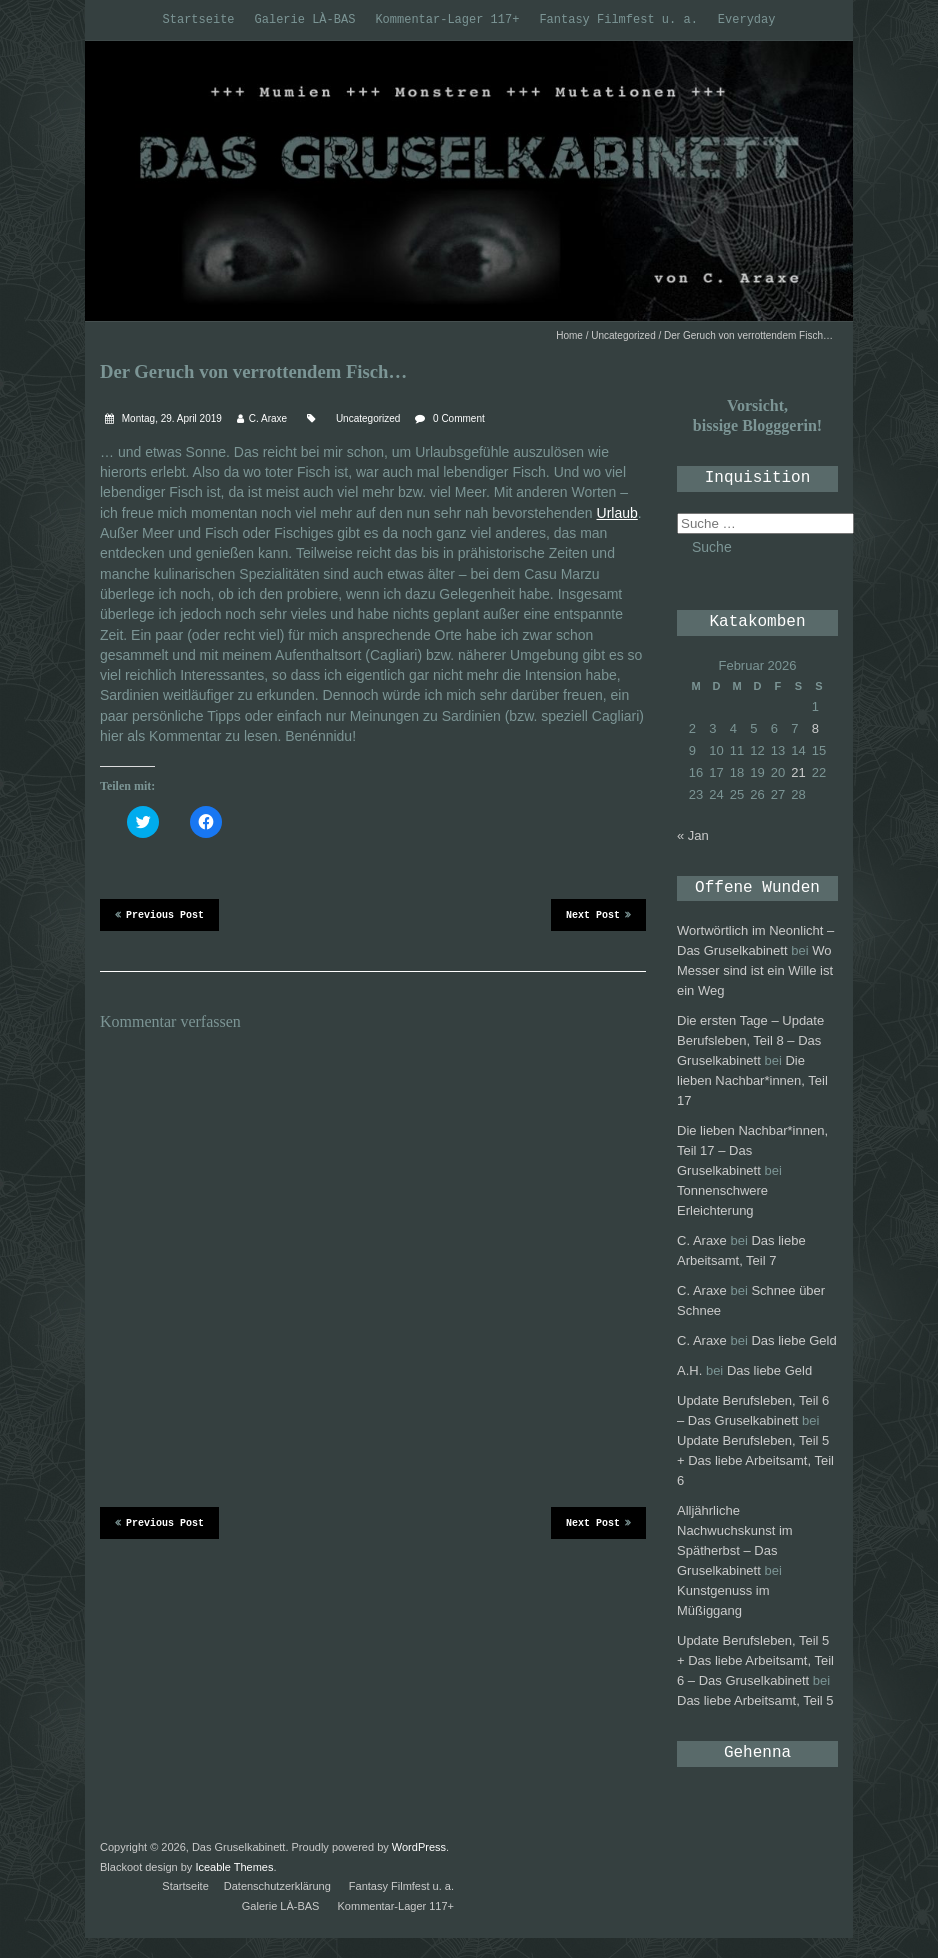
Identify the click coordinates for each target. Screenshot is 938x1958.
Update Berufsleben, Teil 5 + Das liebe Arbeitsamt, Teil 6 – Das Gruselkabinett (755, 1660)
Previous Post (159, 914)
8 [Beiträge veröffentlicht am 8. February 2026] (815, 728)
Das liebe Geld (793, 1340)
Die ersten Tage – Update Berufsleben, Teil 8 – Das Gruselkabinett (750, 1040)
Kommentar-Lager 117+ (447, 20)
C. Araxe (268, 418)
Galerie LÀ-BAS (305, 20)
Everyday (747, 20)
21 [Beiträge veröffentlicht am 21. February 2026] (798, 772)
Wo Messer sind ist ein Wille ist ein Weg (755, 970)
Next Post (598, 914)
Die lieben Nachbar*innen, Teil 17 (752, 1080)
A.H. (689, 1370)
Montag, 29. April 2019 (170, 418)
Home (569, 335)
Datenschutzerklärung (277, 1886)
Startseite (199, 20)
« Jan (693, 835)
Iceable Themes (234, 1867)
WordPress (419, 1847)
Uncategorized (623, 335)
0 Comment (459, 418)
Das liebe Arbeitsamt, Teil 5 (755, 1700)
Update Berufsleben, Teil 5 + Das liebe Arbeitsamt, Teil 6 (755, 1460)
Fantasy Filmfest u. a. (618, 20)
